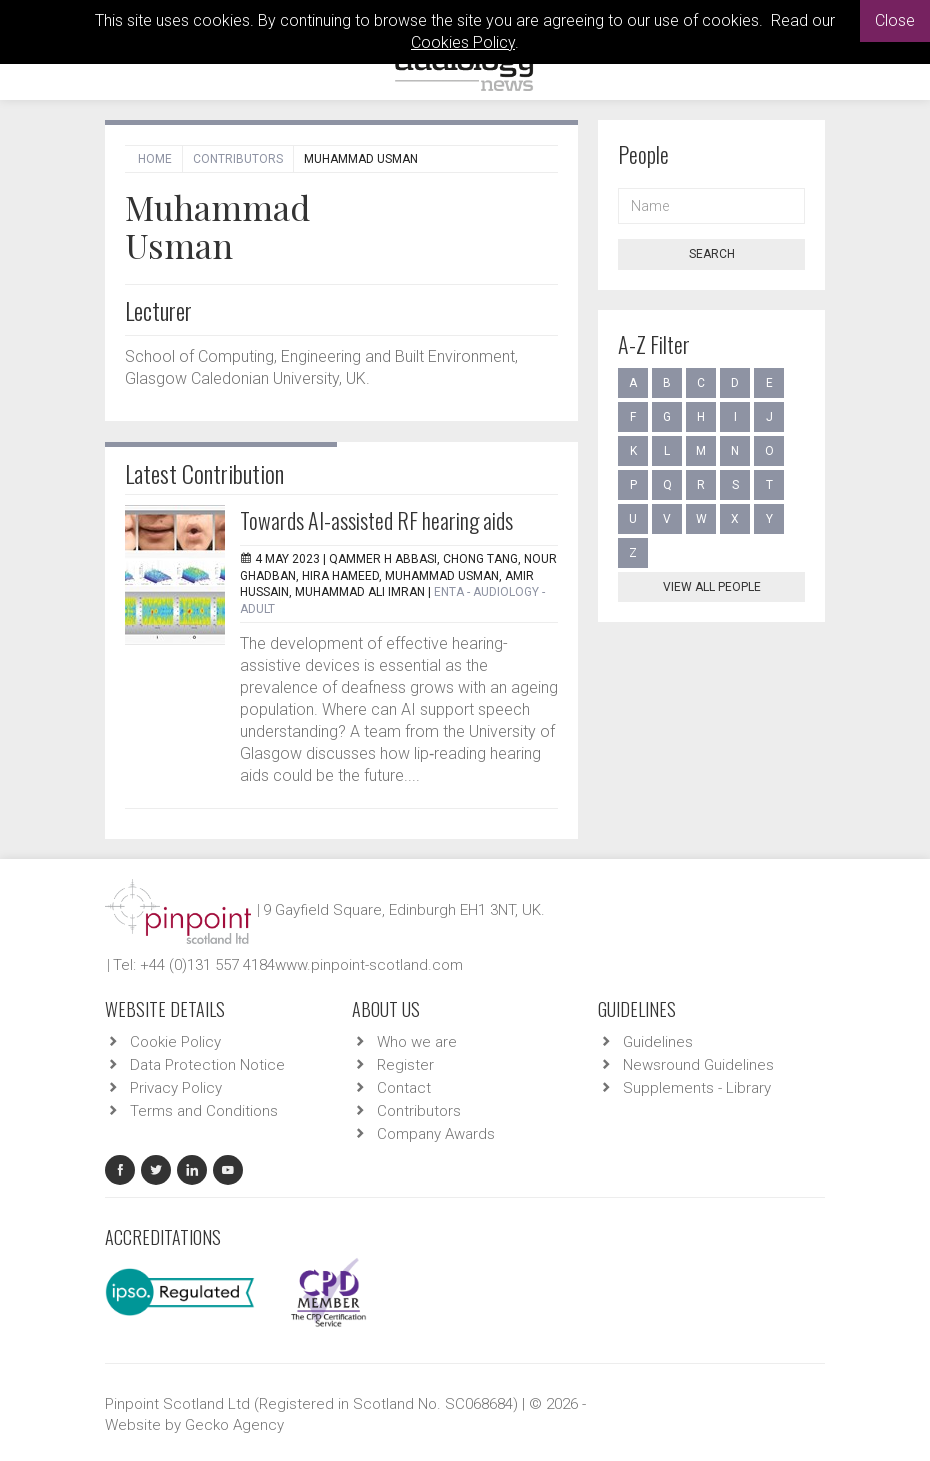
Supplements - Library (697, 1088)
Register (405, 1065)
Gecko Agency (234, 1425)
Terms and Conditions (204, 1111)
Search (712, 254)
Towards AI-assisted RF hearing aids (376, 520)
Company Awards (436, 1134)
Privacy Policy (176, 1088)
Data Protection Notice (207, 1065)
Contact (404, 1088)
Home (155, 159)
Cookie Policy (175, 1042)
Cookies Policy (463, 42)
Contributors (238, 159)
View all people (712, 587)
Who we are (417, 1042)
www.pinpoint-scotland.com (369, 965)
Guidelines (658, 1042)
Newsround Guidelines (698, 1065)
